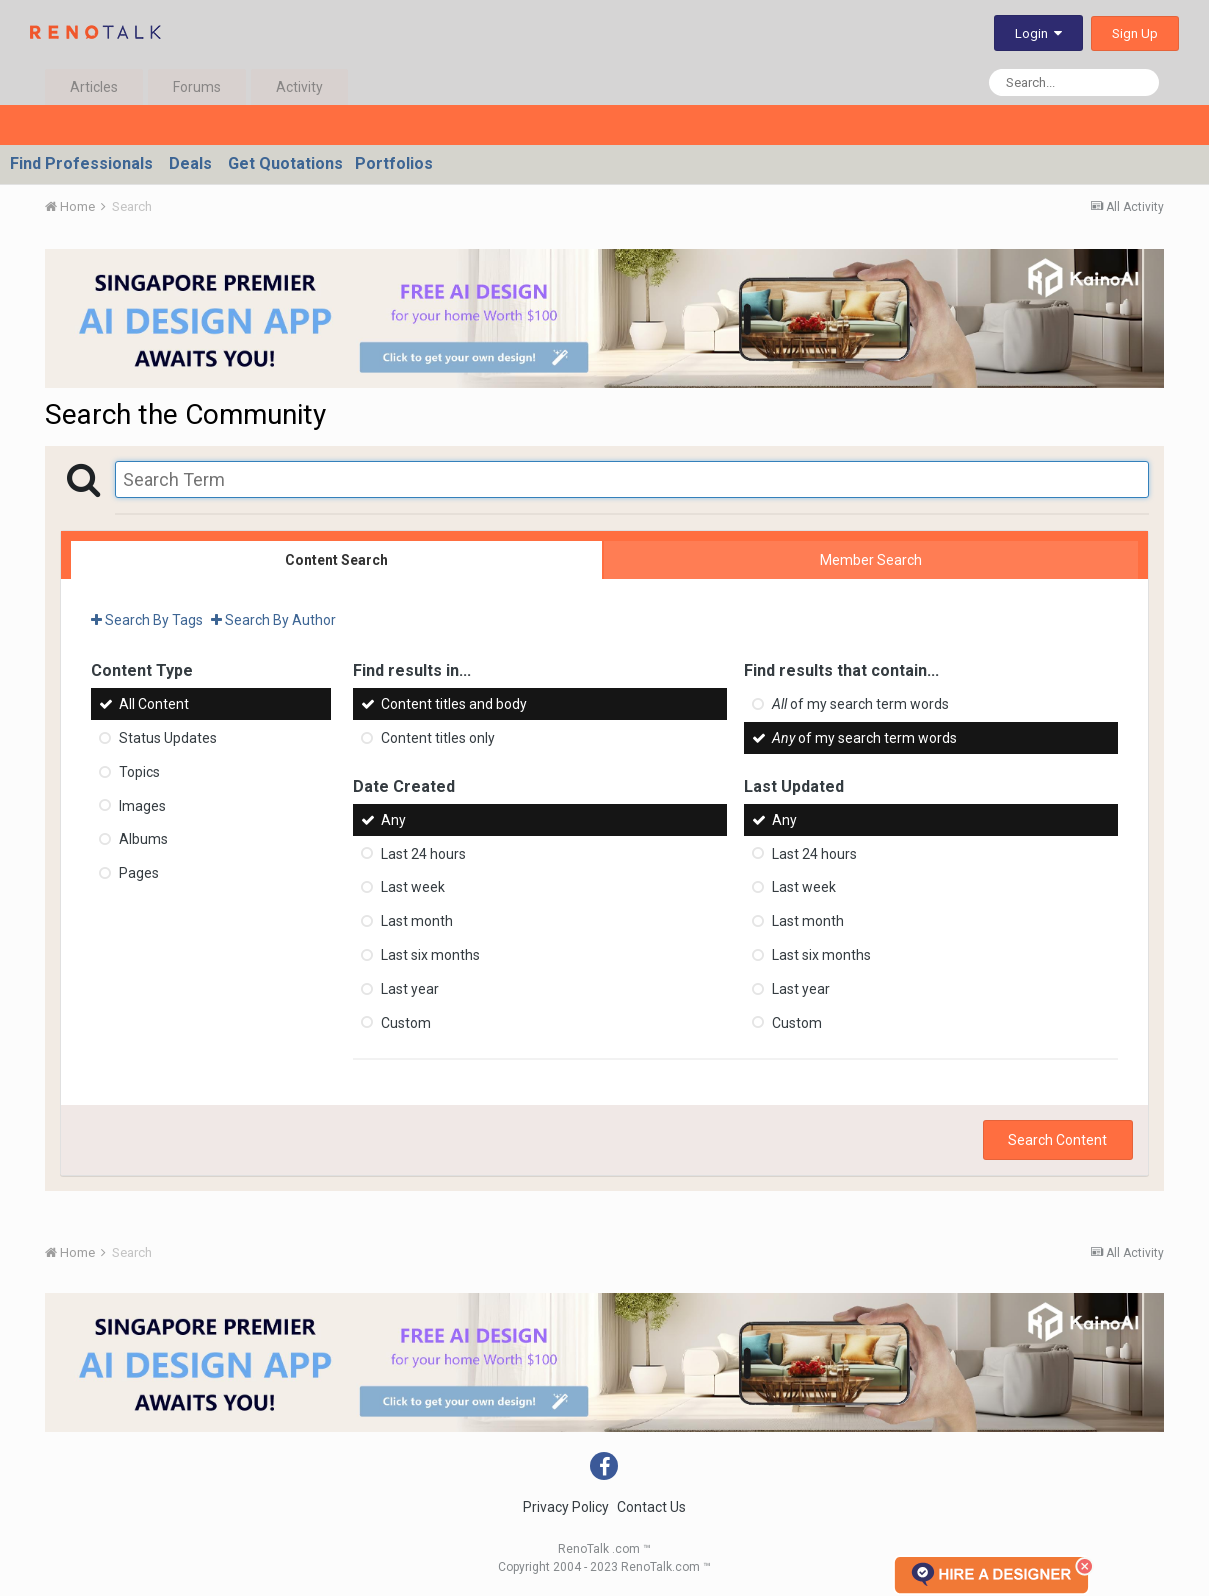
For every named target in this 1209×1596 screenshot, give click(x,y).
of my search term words (860, 704)
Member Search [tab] (871, 560)
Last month (417, 921)
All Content (154, 704)
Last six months (430, 955)
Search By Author (273, 620)
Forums (197, 87)
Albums (143, 839)
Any (393, 820)
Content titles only (438, 738)
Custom (406, 1022)
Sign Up (1135, 33)
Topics (139, 772)
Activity (299, 87)
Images (142, 805)
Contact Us (651, 1507)
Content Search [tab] (336, 560)
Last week (413, 887)
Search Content (1057, 1140)
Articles (94, 87)
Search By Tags (147, 620)
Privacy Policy (566, 1507)
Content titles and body (454, 704)
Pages (139, 873)
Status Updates (168, 738)
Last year (410, 989)
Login (1038, 33)
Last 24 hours (423, 853)
